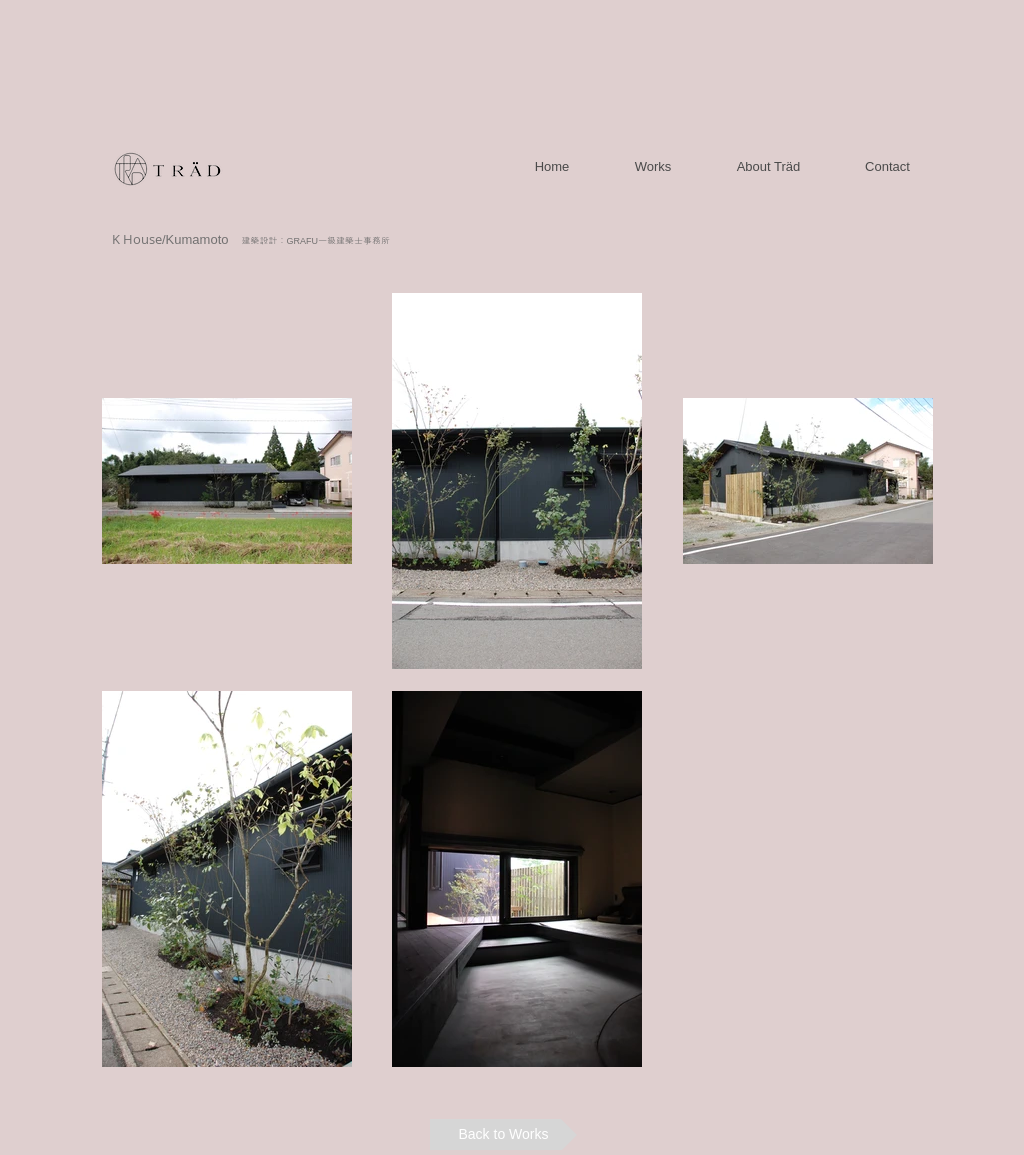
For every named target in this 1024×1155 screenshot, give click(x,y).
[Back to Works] (503, 1134)
